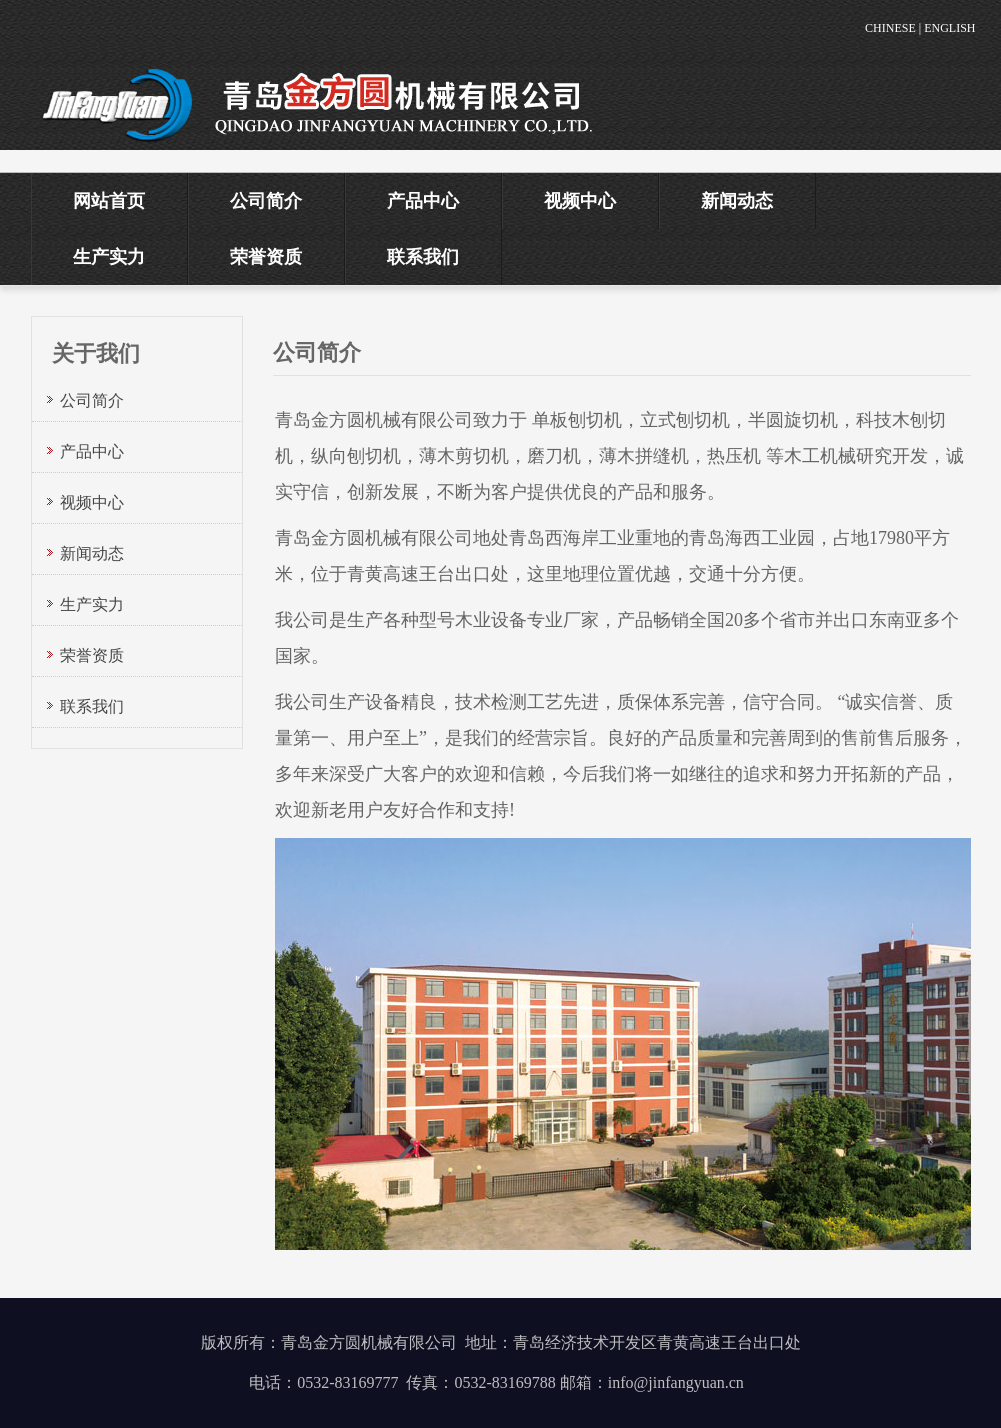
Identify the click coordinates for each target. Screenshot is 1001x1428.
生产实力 (109, 257)
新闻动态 (737, 201)
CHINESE (890, 28)
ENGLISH (949, 28)
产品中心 (423, 201)
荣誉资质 (266, 257)
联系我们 (423, 257)
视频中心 (580, 201)
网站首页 (109, 201)
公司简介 (266, 201)
